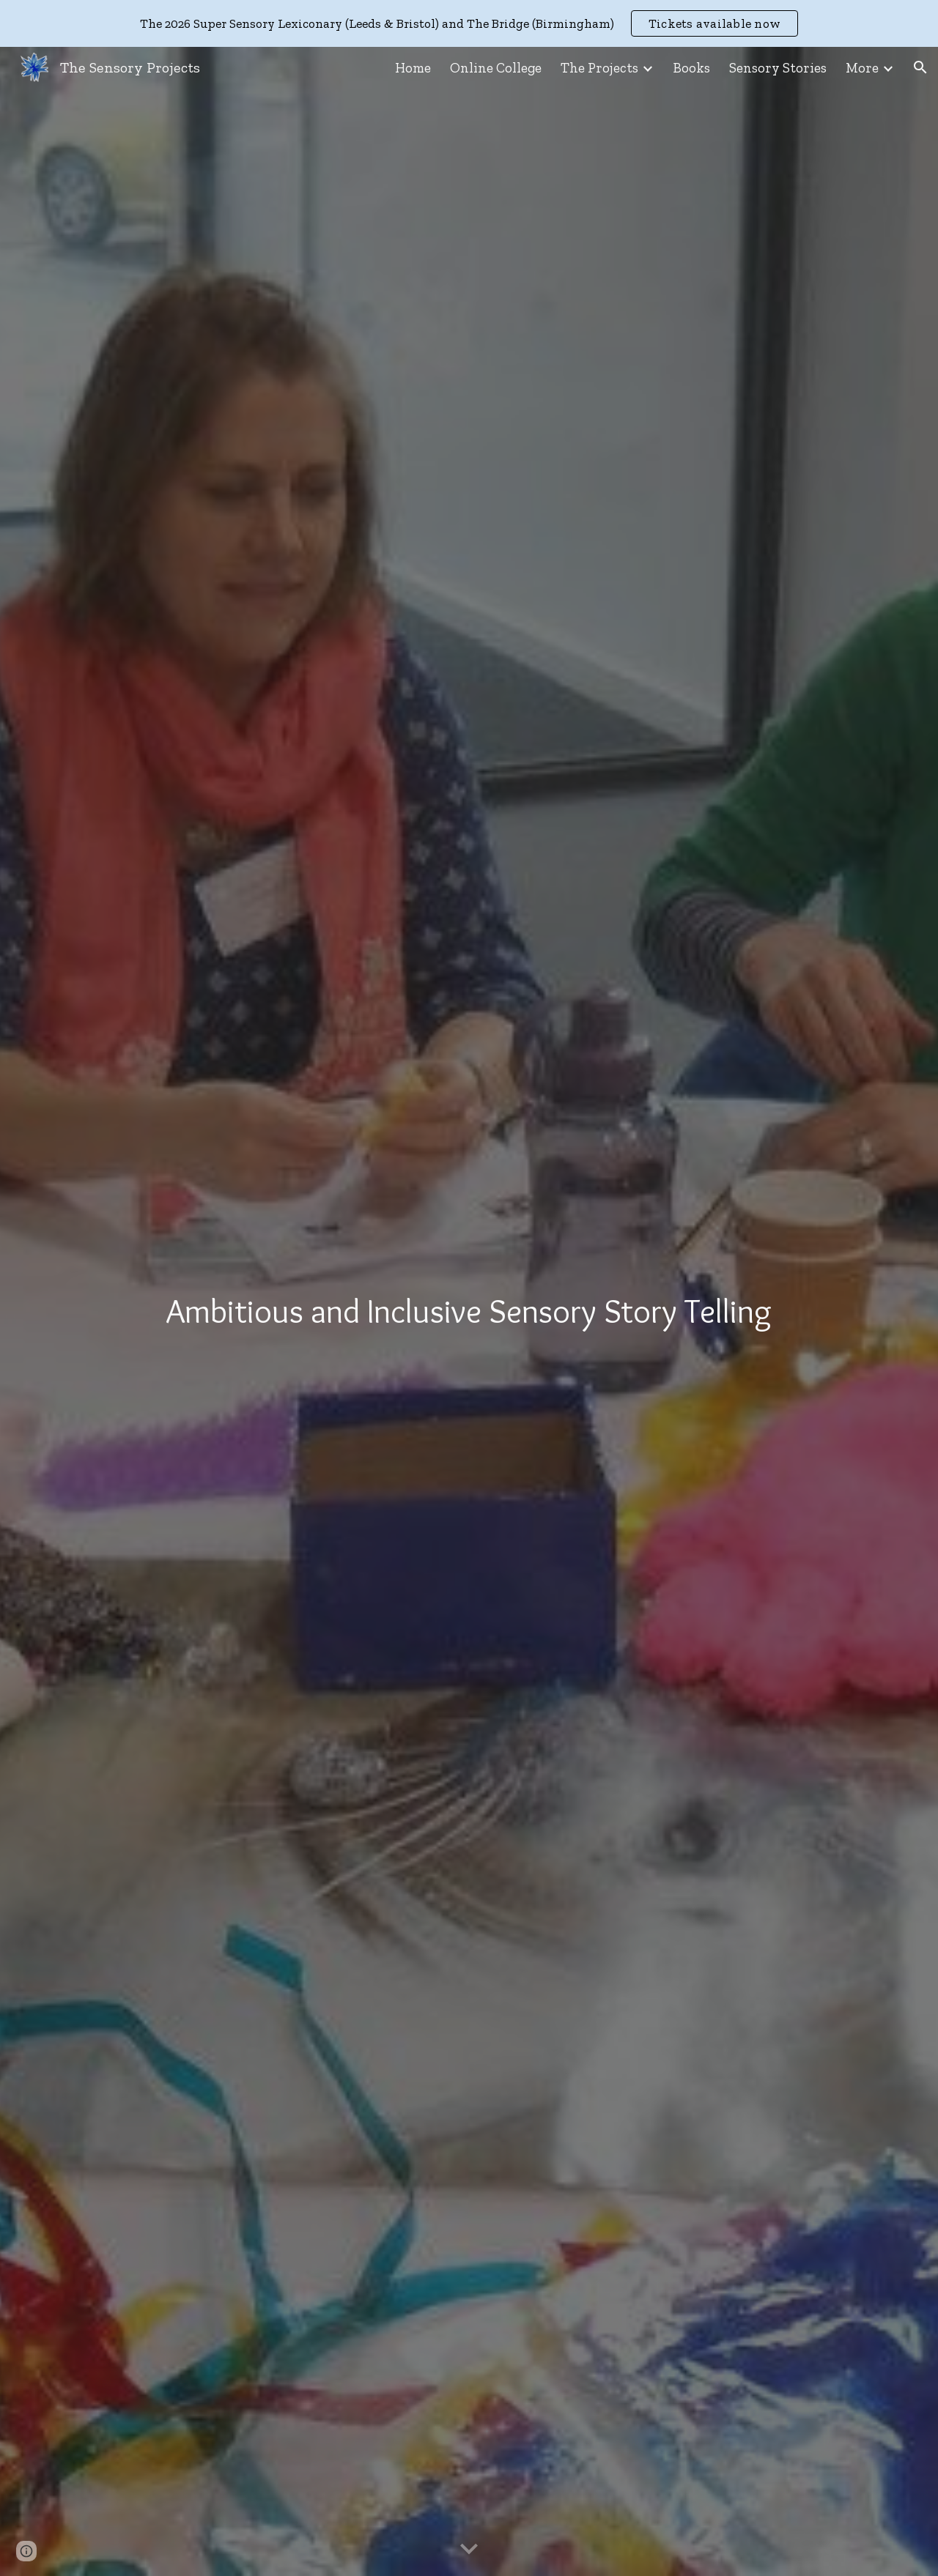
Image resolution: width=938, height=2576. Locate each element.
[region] (469, 23)
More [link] (862, 67)
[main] (469, 1311)
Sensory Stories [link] (778, 67)
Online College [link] (496, 67)
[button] (920, 67)
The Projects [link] (599, 67)
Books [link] (691, 67)
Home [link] (413, 67)
